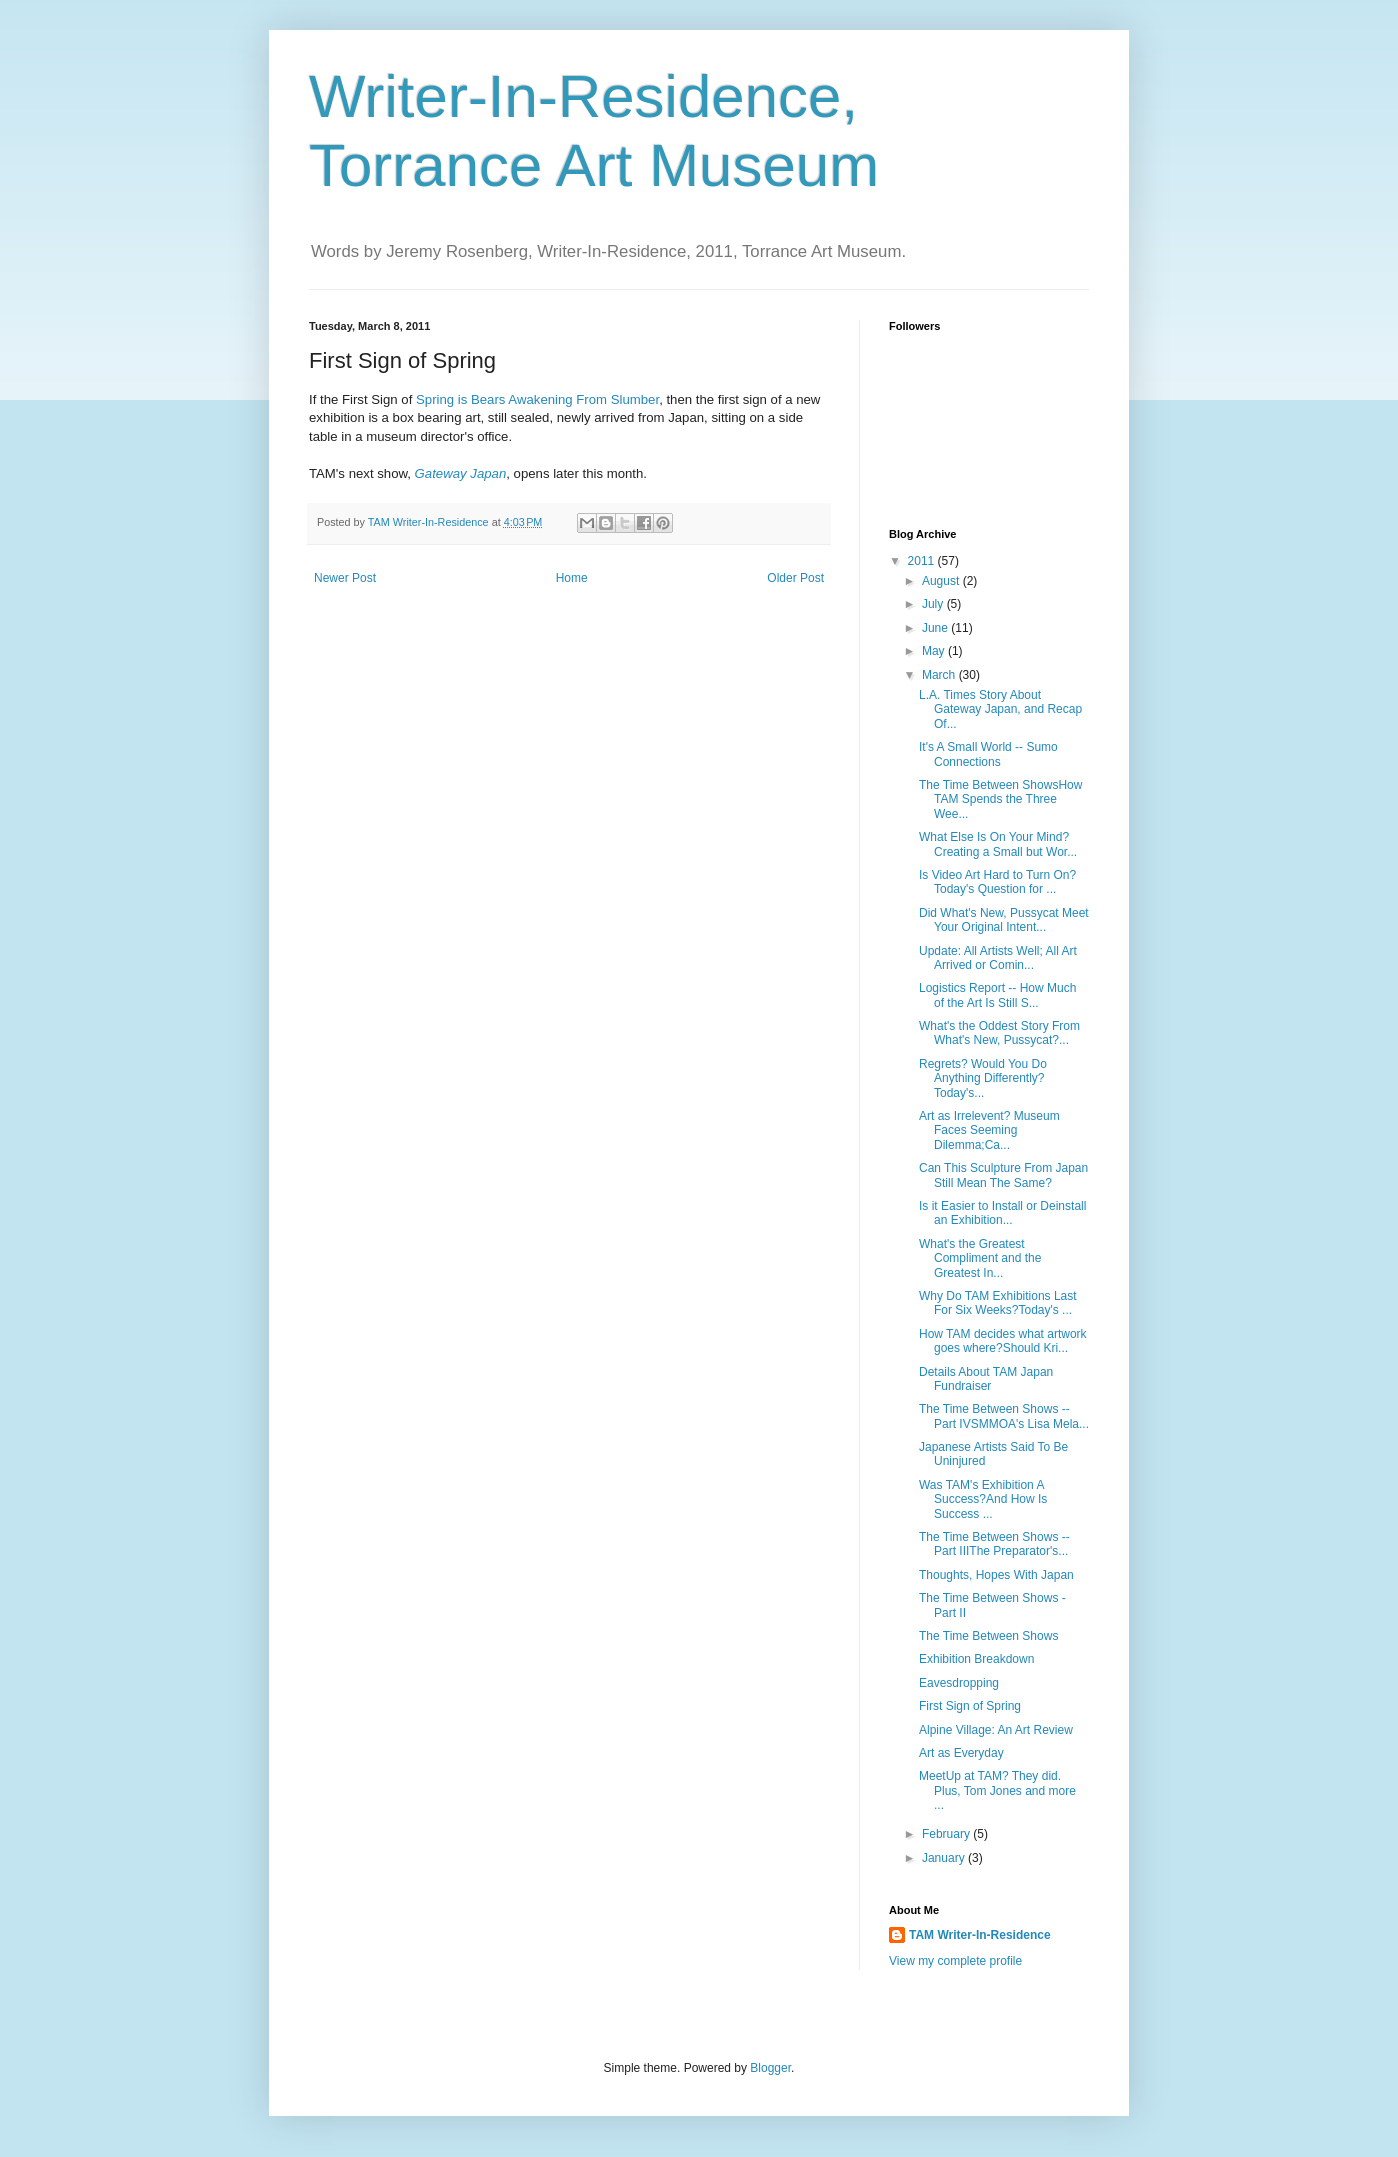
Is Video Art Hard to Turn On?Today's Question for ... (997, 882)
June (936, 628)
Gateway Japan (461, 473)
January (945, 1858)
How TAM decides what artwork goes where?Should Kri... (1003, 1341)
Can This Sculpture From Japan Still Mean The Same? (1003, 1175)
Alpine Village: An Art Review (996, 1730)
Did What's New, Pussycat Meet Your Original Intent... (1004, 920)
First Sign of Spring (970, 1706)
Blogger (770, 2068)
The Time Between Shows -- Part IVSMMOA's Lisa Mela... (1004, 1416)
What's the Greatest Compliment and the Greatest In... (980, 1258)
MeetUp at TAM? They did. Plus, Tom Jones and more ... (997, 1790)
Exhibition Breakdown (976, 1659)
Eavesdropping (959, 1683)
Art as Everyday (961, 1753)
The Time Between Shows (988, 1636)
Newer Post (345, 578)
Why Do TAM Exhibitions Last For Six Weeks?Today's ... (998, 1303)
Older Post (795, 578)
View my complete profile (955, 1961)
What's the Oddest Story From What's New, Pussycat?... (999, 1033)
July (934, 604)
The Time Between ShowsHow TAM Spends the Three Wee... (1000, 799)
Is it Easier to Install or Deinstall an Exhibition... (1002, 1213)
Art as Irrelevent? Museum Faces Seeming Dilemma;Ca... (989, 1130)
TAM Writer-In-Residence (980, 1935)
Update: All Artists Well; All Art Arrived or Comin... (998, 958)
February (947, 1834)
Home (572, 578)
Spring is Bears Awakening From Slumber (537, 399)
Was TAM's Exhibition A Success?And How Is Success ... (983, 1499)
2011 (923, 561)
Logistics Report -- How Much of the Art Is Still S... (997, 995)
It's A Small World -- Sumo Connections (988, 754)
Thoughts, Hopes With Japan (996, 1575)
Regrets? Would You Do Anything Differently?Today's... (983, 1078)
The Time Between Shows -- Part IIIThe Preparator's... (994, 1544)
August (942, 581)
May (935, 651)
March (940, 675)
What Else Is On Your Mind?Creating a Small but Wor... (998, 844)
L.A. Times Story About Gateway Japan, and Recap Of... (1000, 709)
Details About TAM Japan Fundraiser (986, 1379)
